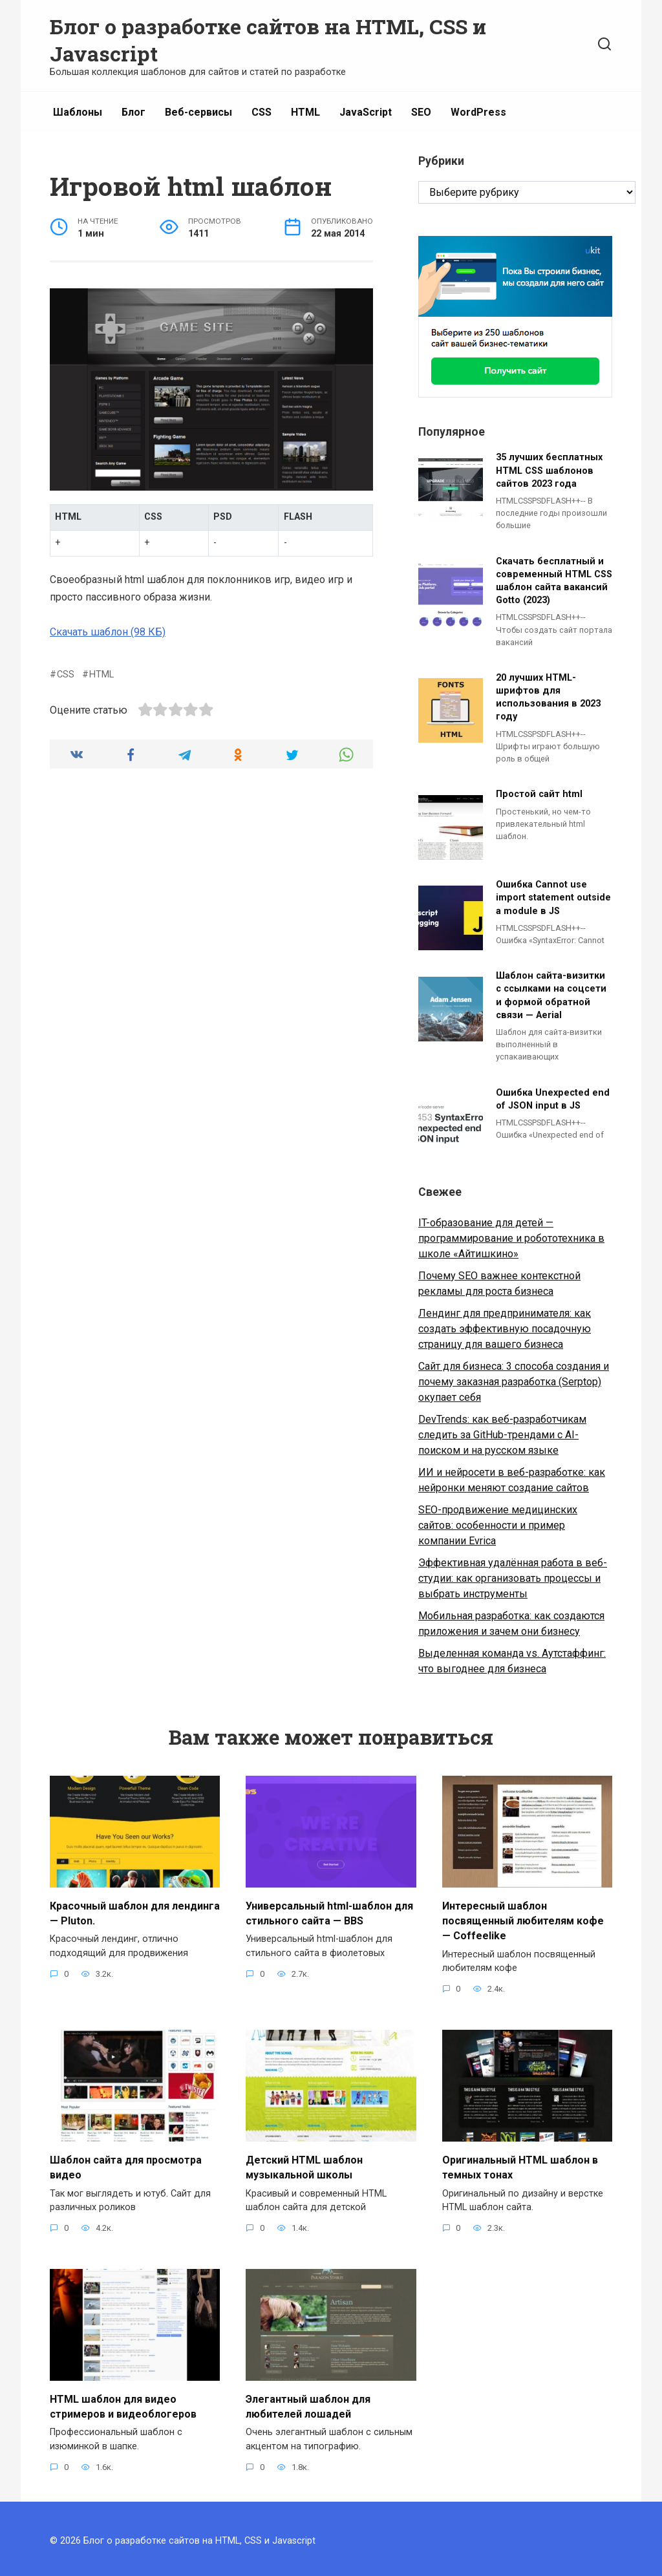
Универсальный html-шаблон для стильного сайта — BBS (329, 1912)
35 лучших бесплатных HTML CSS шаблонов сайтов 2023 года (549, 470)
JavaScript (365, 112)
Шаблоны (77, 112)
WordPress (478, 112)
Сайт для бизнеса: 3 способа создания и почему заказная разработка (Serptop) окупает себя (513, 1381)
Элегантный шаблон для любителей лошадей (308, 2402)
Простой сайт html (539, 794)
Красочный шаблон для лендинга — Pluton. (135, 1912)
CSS (261, 112)
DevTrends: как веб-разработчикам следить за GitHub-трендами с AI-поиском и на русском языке (502, 1434)
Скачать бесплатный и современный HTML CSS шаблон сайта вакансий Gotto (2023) (554, 581)
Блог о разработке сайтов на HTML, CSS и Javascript (268, 39)
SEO (421, 112)
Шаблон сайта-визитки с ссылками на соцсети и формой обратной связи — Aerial (551, 996)
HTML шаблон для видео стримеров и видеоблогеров (123, 2402)
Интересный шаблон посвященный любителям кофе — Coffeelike (523, 1919)
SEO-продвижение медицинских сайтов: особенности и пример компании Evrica (497, 1525)
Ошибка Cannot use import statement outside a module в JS (553, 898)
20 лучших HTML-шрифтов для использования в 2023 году (548, 697)
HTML (305, 112)
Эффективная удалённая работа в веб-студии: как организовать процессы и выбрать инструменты (512, 1578)
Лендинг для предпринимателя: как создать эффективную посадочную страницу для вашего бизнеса (504, 1328)
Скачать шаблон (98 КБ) (108, 632)
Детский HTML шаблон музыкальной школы (304, 2164)
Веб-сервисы (198, 112)
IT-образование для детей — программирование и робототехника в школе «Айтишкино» (511, 1238)
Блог (133, 112)
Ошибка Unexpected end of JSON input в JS (553, 1099)
